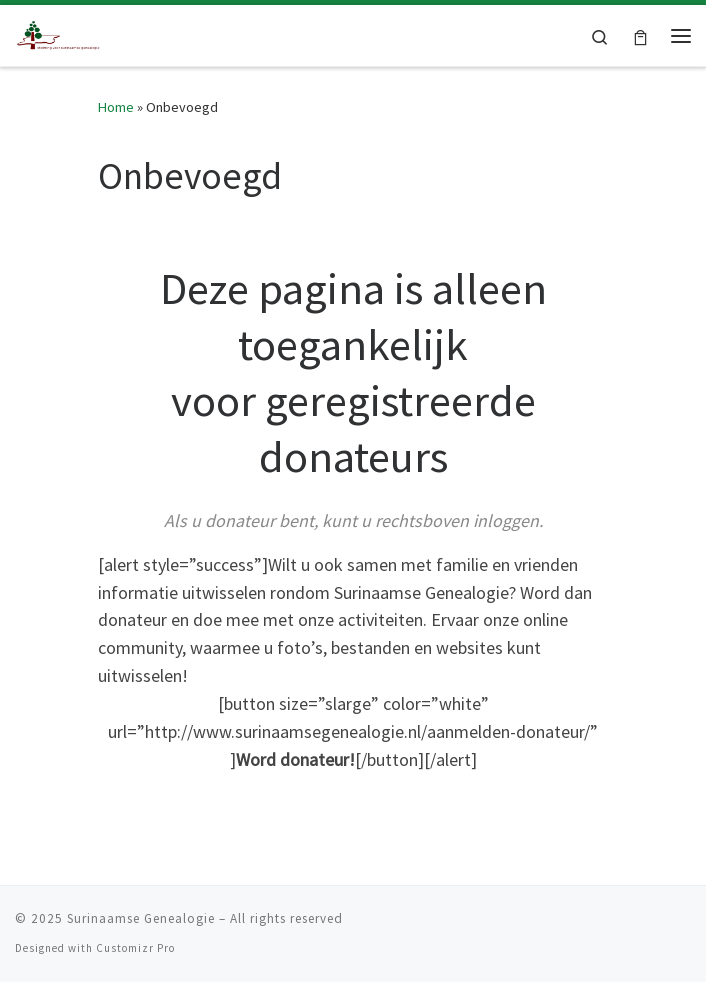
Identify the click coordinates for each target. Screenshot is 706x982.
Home (116, 107)
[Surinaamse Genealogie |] (60, 33)
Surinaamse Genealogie (141, 918)
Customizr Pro (135, 948)
